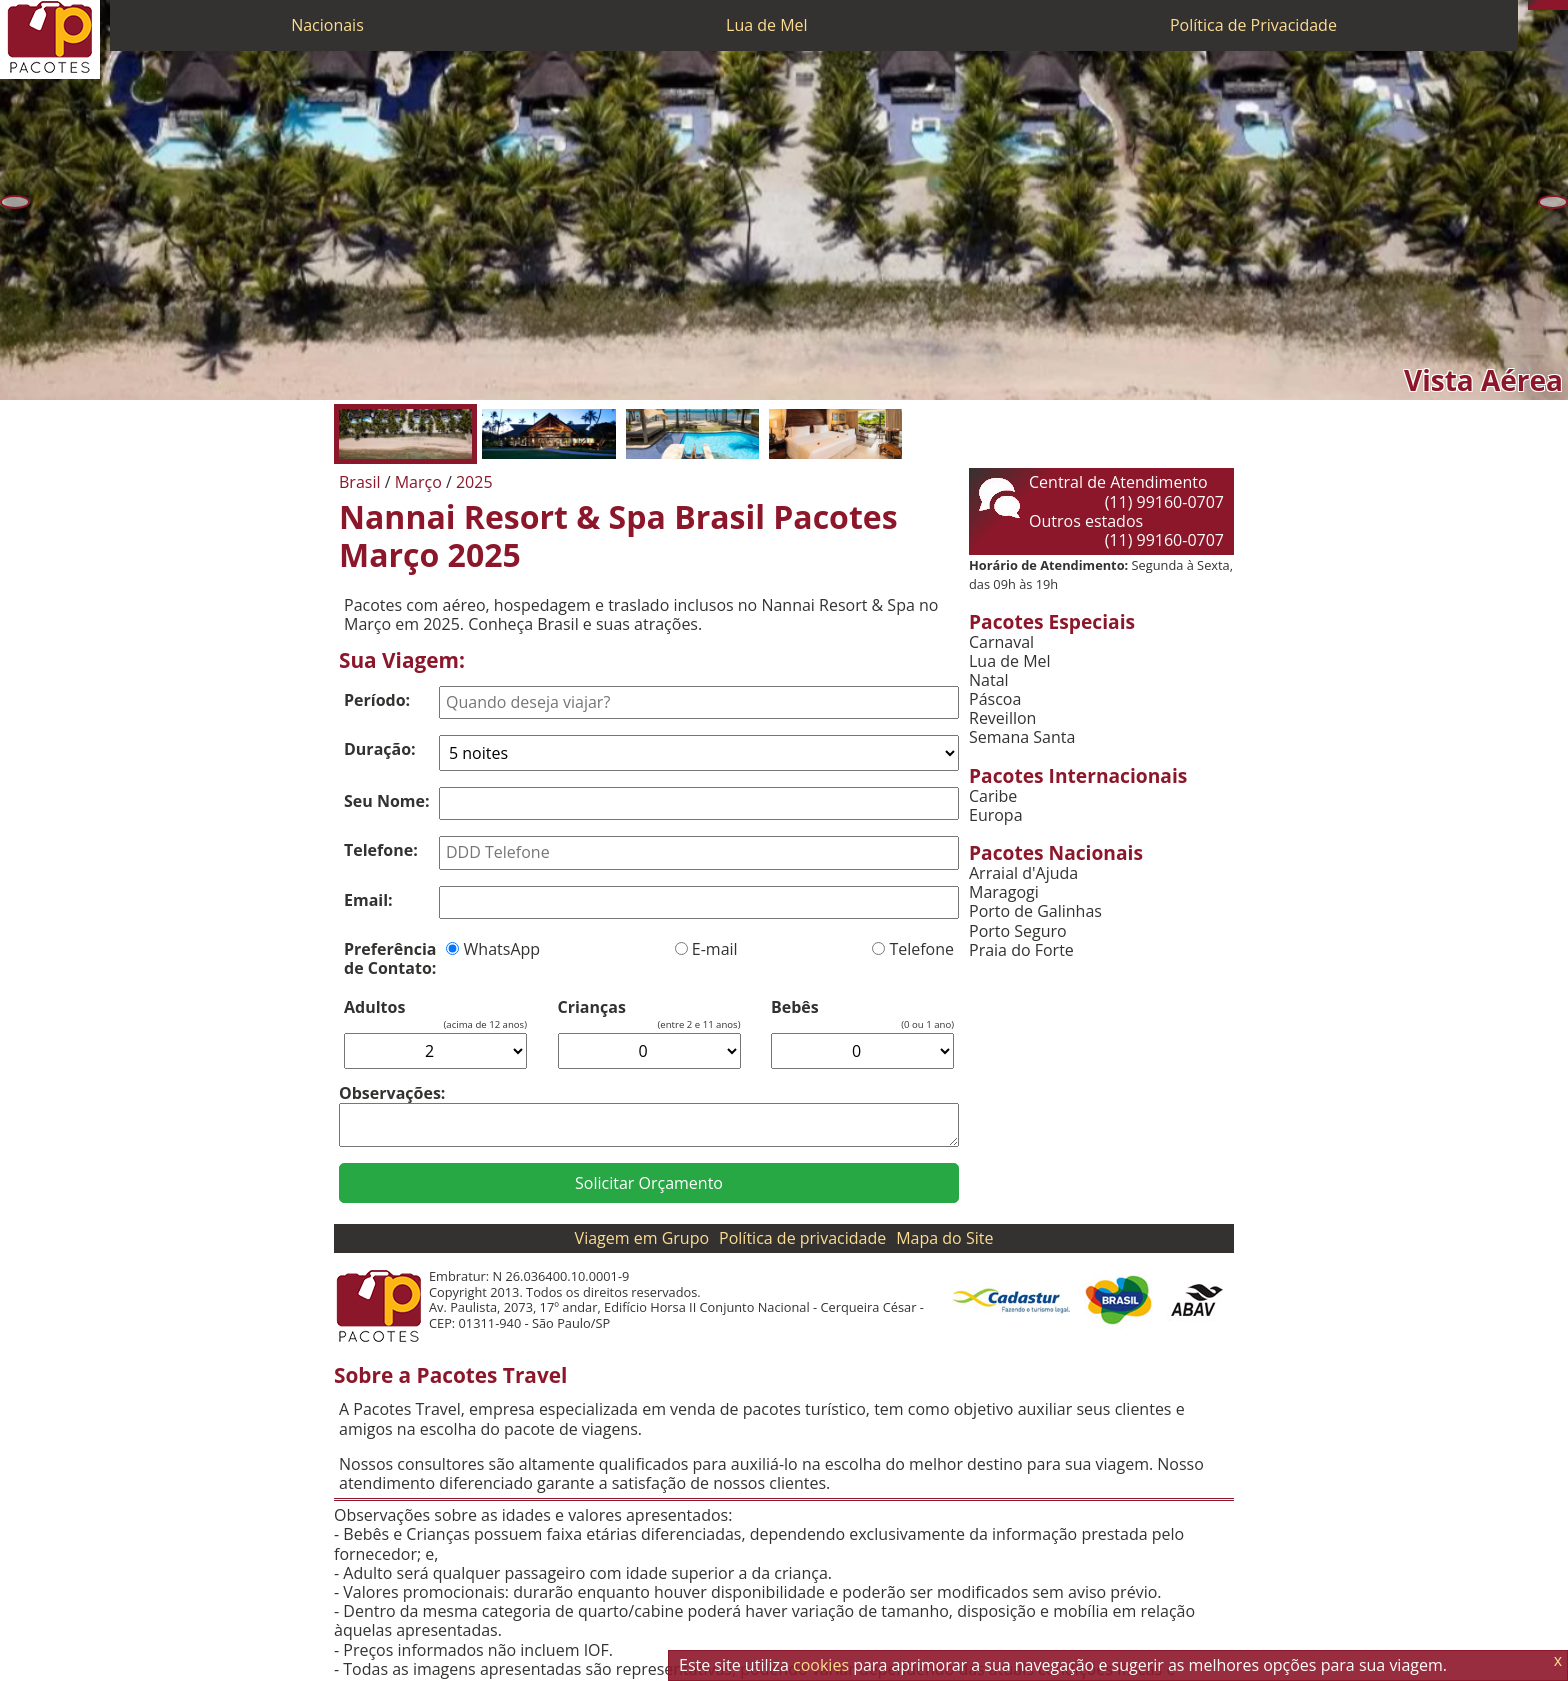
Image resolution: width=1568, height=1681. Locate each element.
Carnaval (1001, 642)
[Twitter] (1553, 5)
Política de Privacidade (1253, 25)
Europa (996, 815)
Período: (377, 700)
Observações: (392, 1093)
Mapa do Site (944, 1238)
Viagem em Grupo (642, 1238)
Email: (368, 900)
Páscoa (995, 699)
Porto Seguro (1018, 931)
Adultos (374, 1007)
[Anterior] (15, 202)
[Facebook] (1563, 5)
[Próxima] (1553, 202)
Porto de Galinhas (1035, 911)
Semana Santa (1022, 737)
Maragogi (1004, 892)
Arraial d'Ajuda (1023, 873)
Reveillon (1002, 718)
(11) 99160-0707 (1164, 502)
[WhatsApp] (1543, 5)
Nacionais (327, 25)
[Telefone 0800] (1533, 5)
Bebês (795, 1007)
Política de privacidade (802, 1238)
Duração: (380, 749)
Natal (989, 680)
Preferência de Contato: (390, 958)
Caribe (993, 796)
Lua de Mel (767, 25)
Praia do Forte (1021, 950)
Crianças (592, 1007)
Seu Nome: (387, 801)
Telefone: (381, 850)
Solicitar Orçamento (649, 1183)
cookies (821, 1665)
